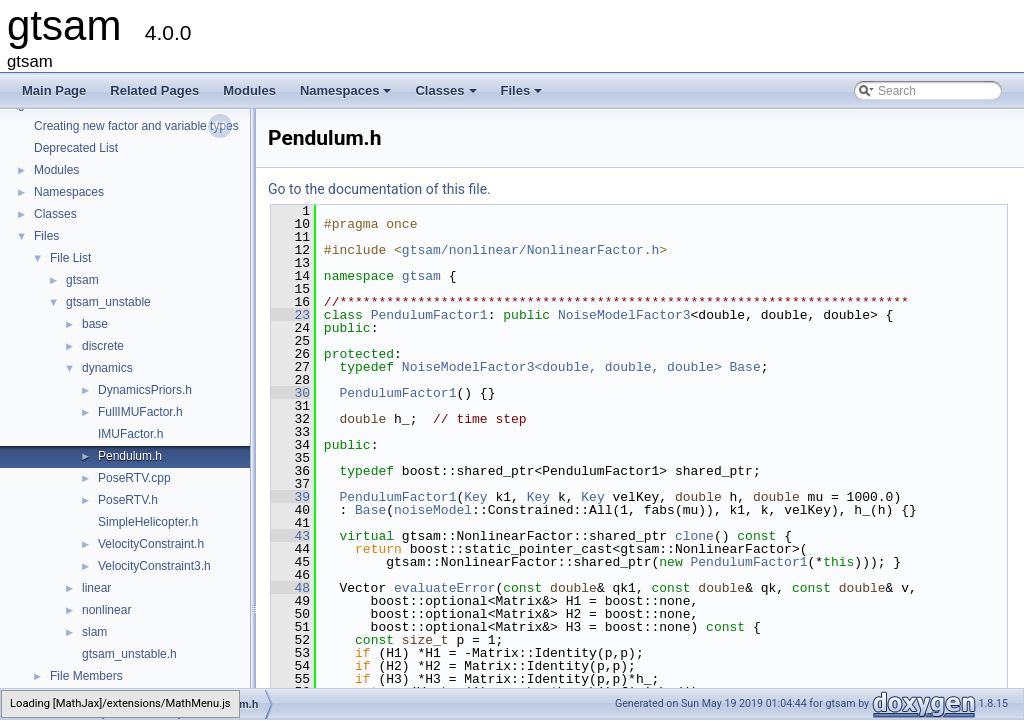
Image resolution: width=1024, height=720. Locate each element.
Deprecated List (76, 148)
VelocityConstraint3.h (154, 566)
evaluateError (444, 588)
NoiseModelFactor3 (624, 315)
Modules (249, 90)
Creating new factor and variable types (136, 126)
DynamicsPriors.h (145, 390)
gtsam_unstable (108, 302)
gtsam (82, 280)
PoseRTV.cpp (134, 478)
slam (94, 632)
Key (475, 497)
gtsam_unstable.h (129, 654)
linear (96, 588)
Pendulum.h (130, 456)
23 (290, 315)
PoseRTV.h (128, 500)
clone (694, 536)
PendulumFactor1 (429, 315)
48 (290, 588)
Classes (447, 96)
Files (523, 96)
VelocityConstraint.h (151, 544)
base (95, 324)
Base (744, 367)
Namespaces (347, 96)
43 (290, 536)
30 (290, 393)
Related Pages (154, 90)
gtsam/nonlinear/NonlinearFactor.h (530, 250)
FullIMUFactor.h (140, 412)
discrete (103, 346)
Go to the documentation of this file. (379, 189)
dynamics (107, 368)
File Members (86, 676)
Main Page (54, 90)
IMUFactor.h (130, 434)
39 (290, 497)
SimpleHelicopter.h (148, 522)
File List (70, 258)
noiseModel (433, 510)
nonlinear (106, 610)
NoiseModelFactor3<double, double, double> (562, 367)
